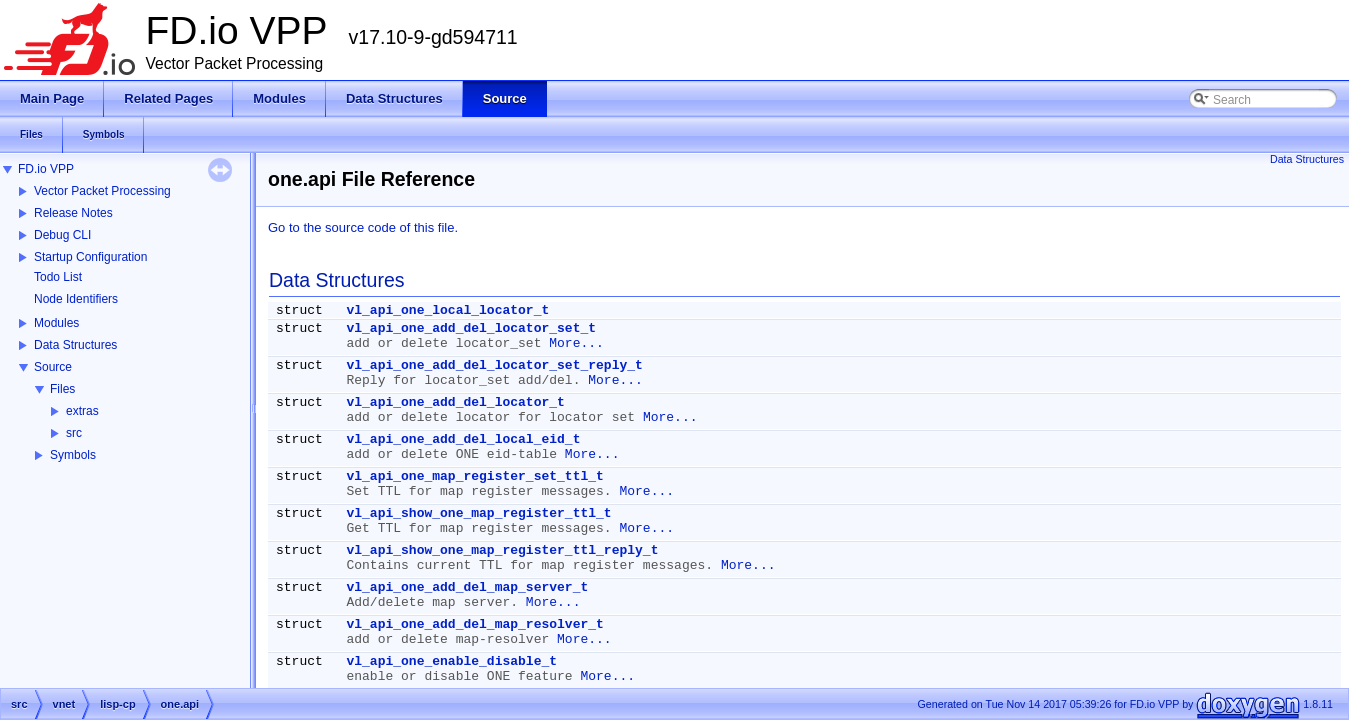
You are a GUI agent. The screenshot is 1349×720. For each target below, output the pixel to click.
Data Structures (75, 345)
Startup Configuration (90, 257)
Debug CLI (62, 235)
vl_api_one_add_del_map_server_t (467, 587)
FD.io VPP (46, 169)
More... (576, 343)
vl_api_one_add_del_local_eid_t (463, 439)
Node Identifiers (76, 299)
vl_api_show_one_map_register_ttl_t (478, 513)
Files (62, 389)
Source (53, 367)
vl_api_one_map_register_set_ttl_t (474, 476)
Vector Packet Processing (102, 191)
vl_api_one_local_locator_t (447, 310)
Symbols (73, 455)
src (74, 433)
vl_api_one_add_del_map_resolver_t (474, 624)
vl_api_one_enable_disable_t (451, 661)
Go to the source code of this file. (363, 227)
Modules (56, 323)
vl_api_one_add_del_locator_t (455, 402)
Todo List (58, 277)
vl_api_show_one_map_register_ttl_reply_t (502, 550)
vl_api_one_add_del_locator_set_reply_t (494, 365)
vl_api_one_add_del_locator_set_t (471, 328)
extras (82, 411)
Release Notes (73, 213)
